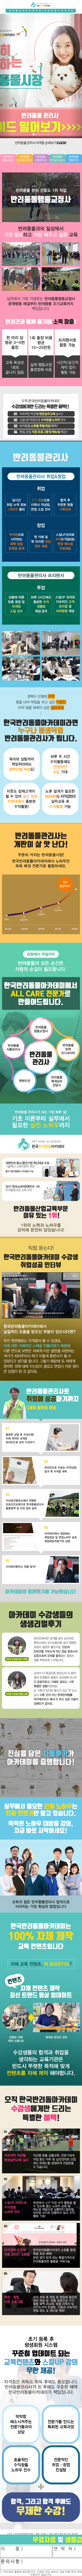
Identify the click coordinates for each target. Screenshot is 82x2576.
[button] (6, 76)
